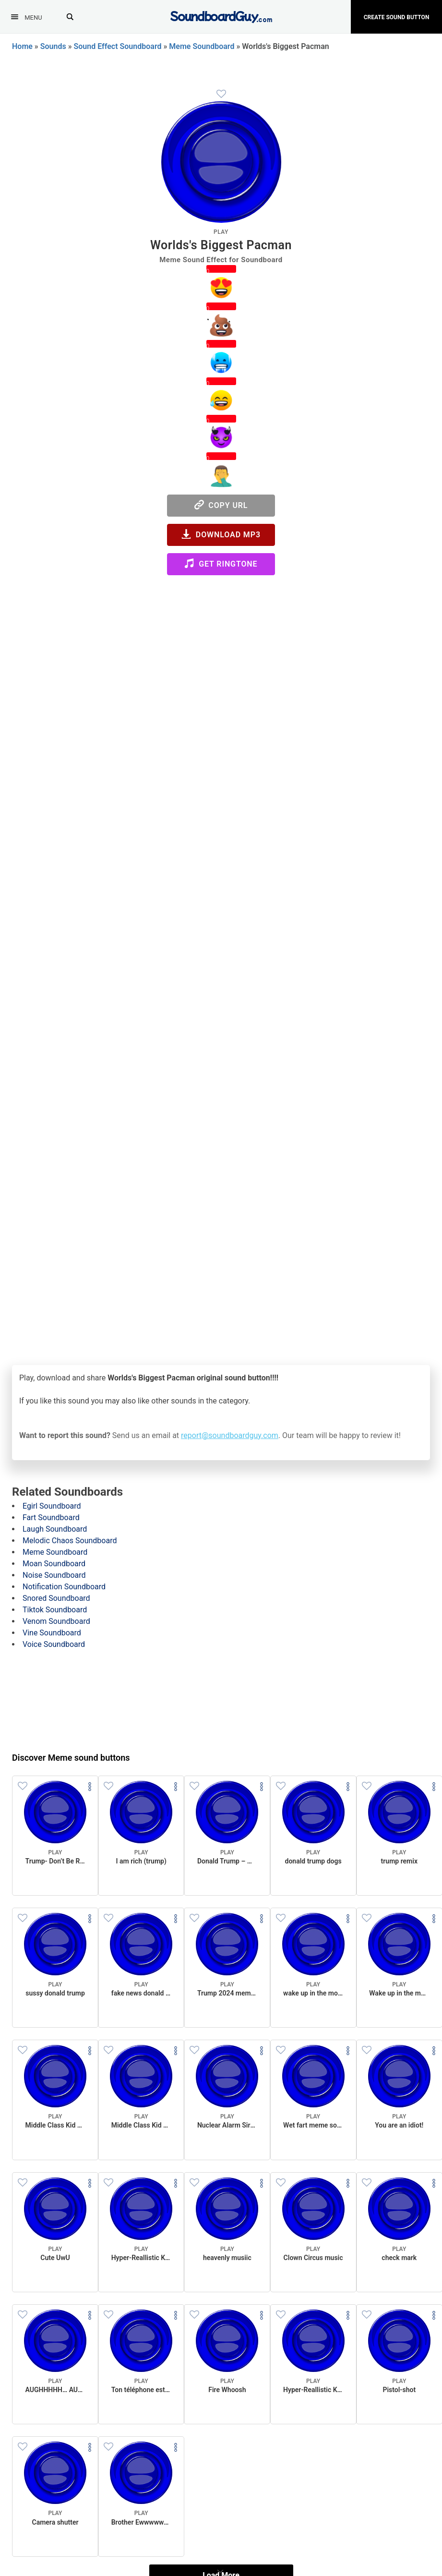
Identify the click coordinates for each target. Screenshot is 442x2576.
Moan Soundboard (54, 1563)
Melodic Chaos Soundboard (70, 1540)
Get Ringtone (220, 563)
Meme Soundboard (201, 46)
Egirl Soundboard (52, 1506)
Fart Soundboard (51, 1517)
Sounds (53, 46)
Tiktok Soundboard (55, 1609)
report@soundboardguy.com (229, 1435)
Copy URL (221, 505)
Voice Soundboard (54, 1644)
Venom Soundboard (56, 1621)
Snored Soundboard (56, 1598)
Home (22, 46)
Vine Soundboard (52, 1632)
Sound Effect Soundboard (118, 46)
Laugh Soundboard (55, 1529)
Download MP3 (221, 534)
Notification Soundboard (64, 1586)
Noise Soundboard (54, 1575)
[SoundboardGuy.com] (221, 15)
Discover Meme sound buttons (71, 1758)
